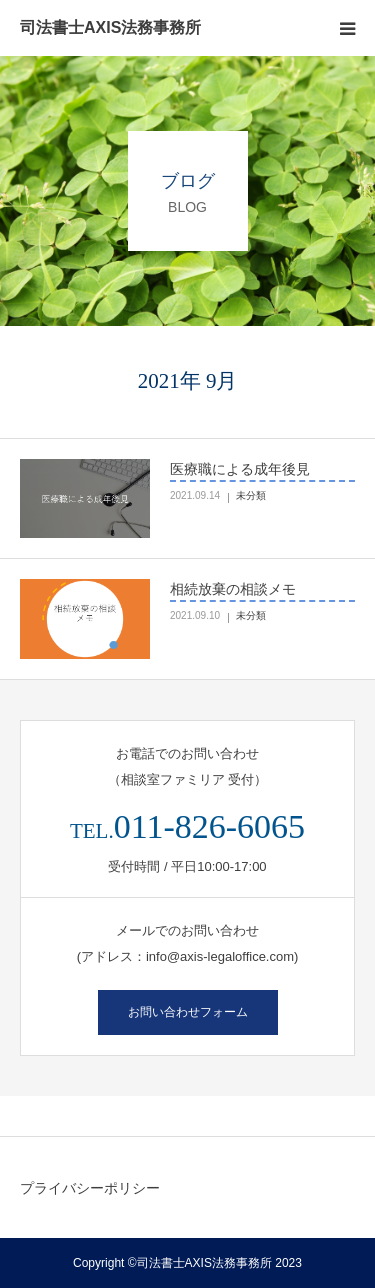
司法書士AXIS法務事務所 (110, 28)
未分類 (251, 495)
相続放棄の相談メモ (233, 589)
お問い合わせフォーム (188, 1012)
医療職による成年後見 (240, 469)
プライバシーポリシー (90, 1188)
